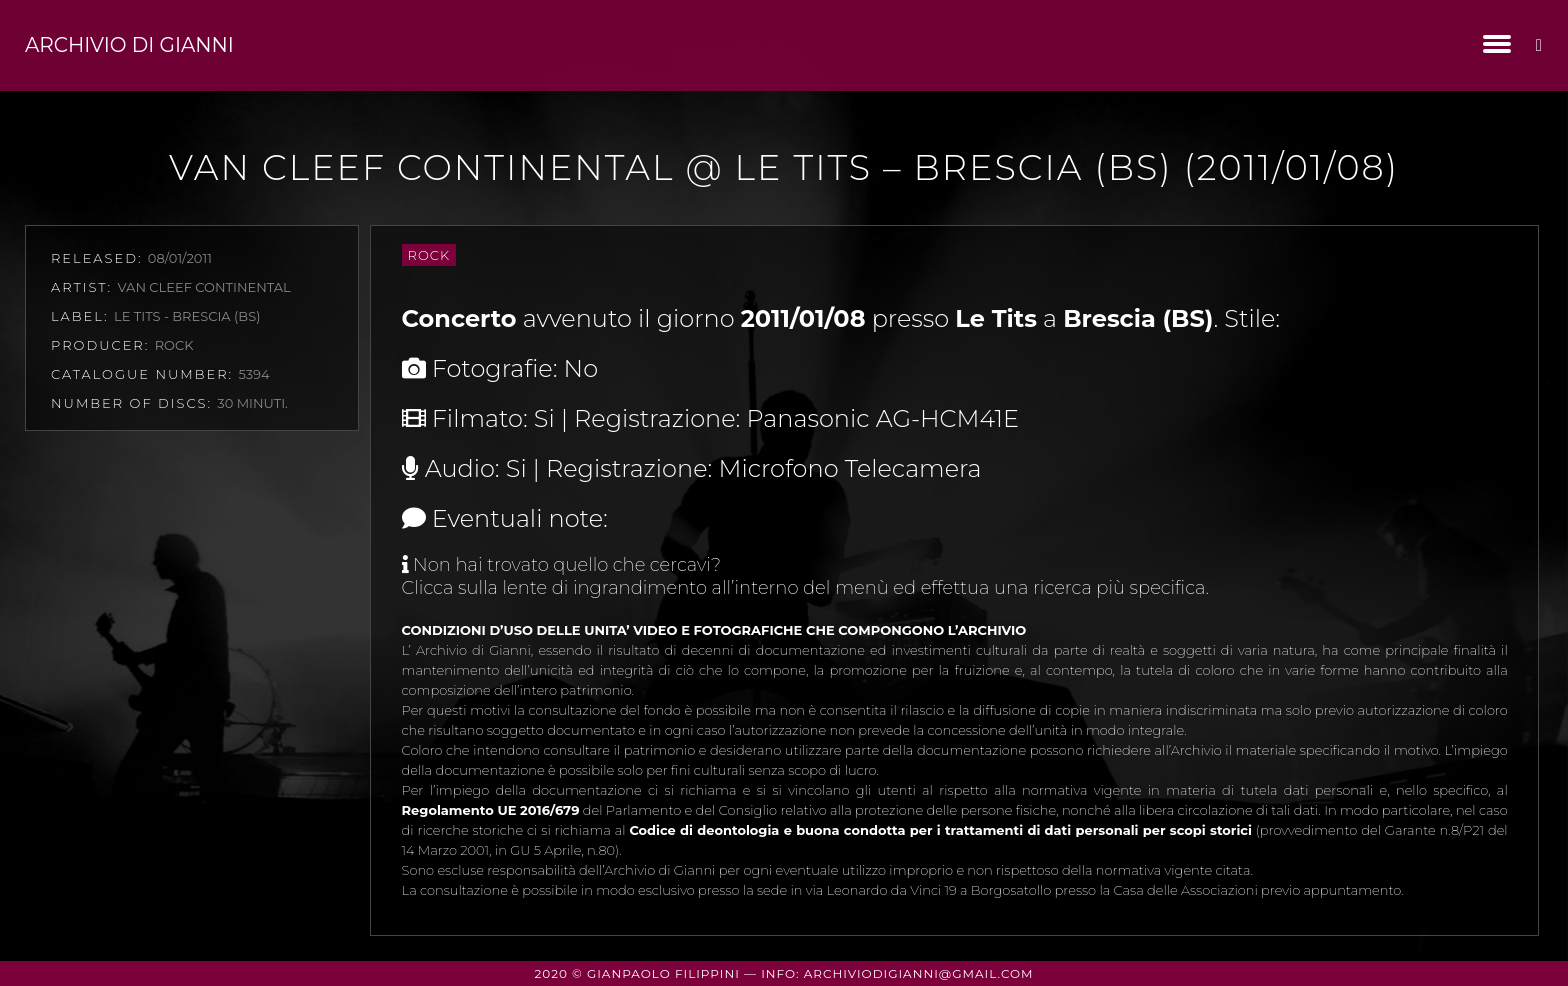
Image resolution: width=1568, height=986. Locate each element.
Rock (429, 255)
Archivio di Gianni (129, 45)
